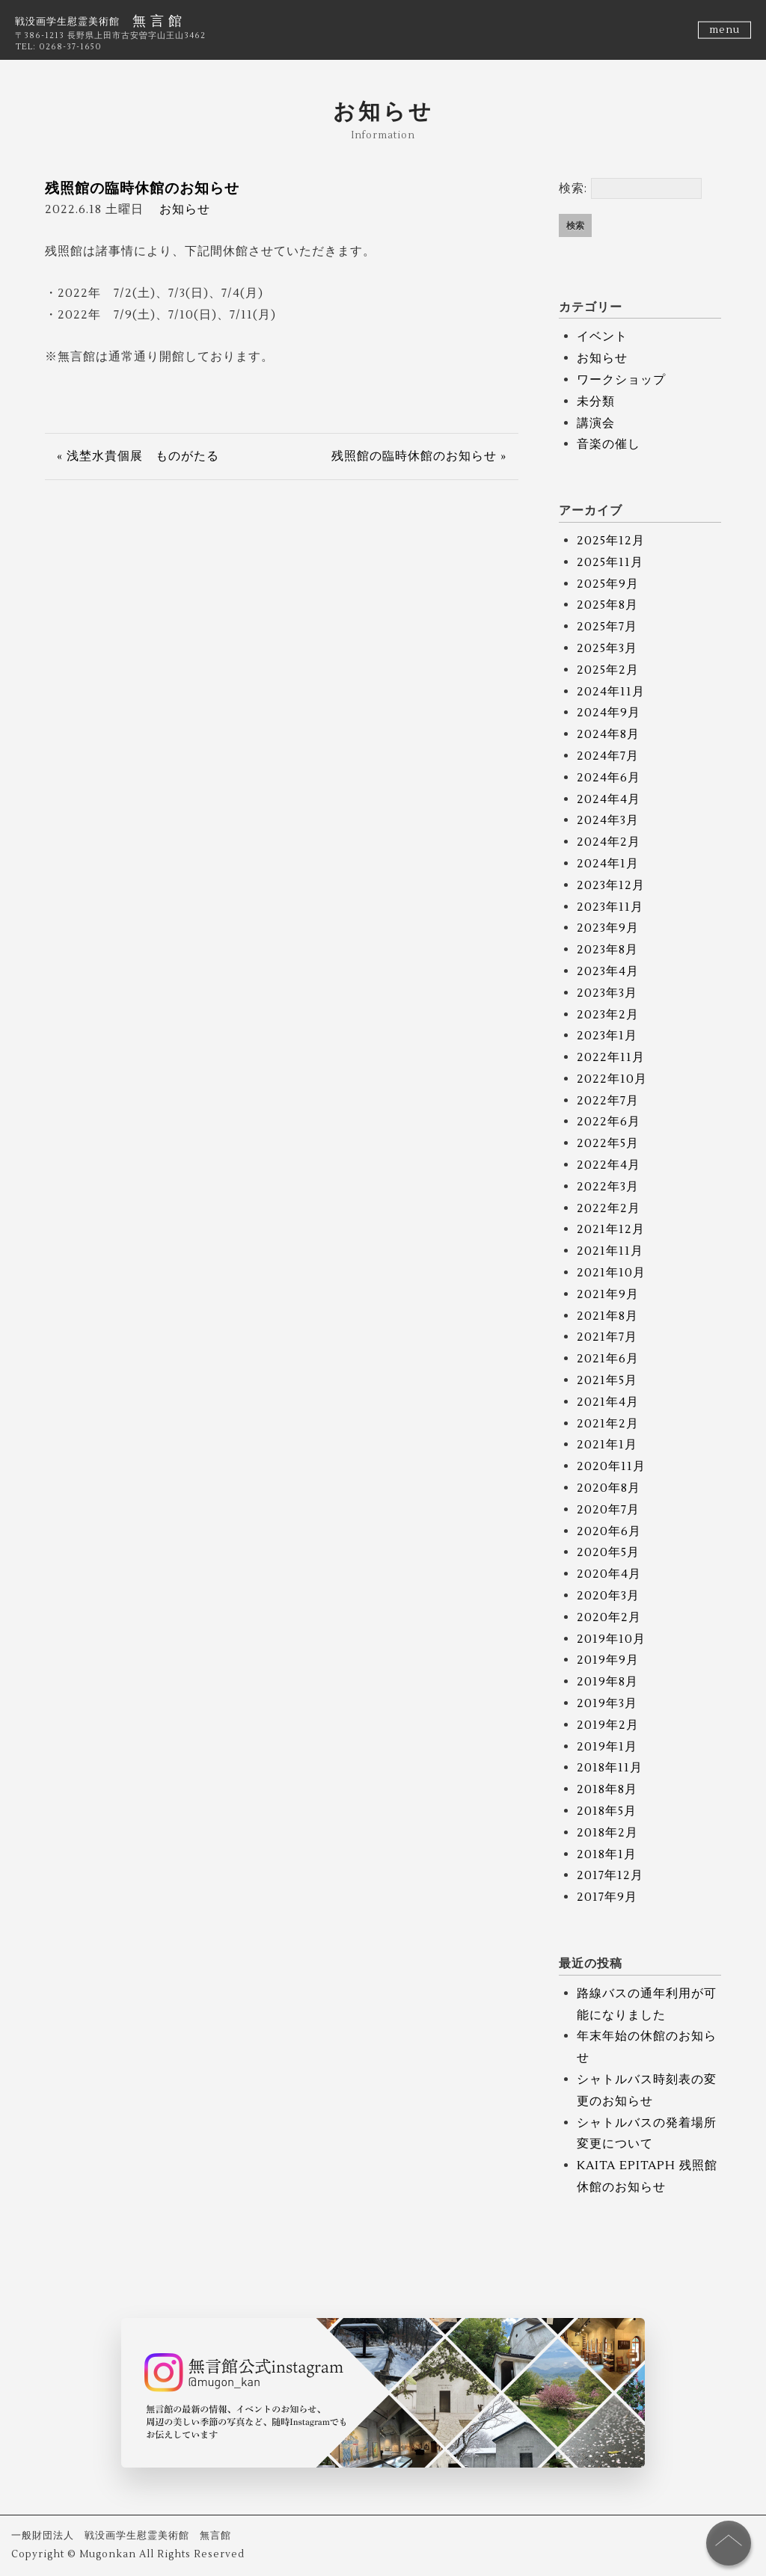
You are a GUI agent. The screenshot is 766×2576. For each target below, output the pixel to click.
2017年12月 (610, 1875)
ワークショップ (621, 379)
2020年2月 (609, 1617)
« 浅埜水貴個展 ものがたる (138, 456)
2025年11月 (610, 562)
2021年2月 (608, 1423)
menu (724, 30)
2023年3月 (607, 993)
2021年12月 (611, 1229)
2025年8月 (607, 604)
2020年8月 (608, 1488)
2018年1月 (607, 1854)
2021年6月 (608, 1358)
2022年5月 (608, 1143)
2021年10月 (611, 1272)
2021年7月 (607, 1337)
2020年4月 (609, 1574)
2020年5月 (608, 1552)
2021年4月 (608, 1402)
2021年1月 (607, 1444)
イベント (602, 336)
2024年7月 (608, 755)
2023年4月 (608, 971)
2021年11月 (610, 1251)
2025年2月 (608, 670)
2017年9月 (607, 1897)
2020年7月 (608, 1509)
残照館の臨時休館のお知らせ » (418, 456)
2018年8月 (607, 1789)
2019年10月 (611, 1639)
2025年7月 (607, 626)
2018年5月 (607, 1811)
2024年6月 (608, 777)
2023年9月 (608, 927)
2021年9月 (608, 1294)
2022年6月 (608, 1121)
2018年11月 (610, 1767)
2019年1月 (607, 1746)
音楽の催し (608, 444)
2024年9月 (608, 712)
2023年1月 (607, 1035)
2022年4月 (608, 1165)
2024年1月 (608, 863)
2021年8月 (607, 1316)
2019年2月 (608, 1725)
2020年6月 (609, 1531)
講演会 (596, 423)
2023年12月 (611, 885)
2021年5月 (607, 1380)
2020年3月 (608, 1595)
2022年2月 (608, 1208)
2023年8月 (607, 949)
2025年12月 (611, 540)
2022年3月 (608, 1186)
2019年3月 (607, 1703)
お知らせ (184, 209)
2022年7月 (608, 1100)
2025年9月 (608, 584)
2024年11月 (611, 691)
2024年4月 (608, 799)
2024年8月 (608, 734)
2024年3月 (608, 820)
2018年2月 (607, 1832)
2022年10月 (612, 1079)
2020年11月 (611, 1466)
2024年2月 (608, 841)
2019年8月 (607, 1681)
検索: (573, 188)
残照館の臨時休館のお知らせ (142, 188)
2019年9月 (608, 1660)
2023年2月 (608, 1014)
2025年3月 (607, 648)
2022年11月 (611, 1057)
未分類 (596, 401)
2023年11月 (610, 907)
